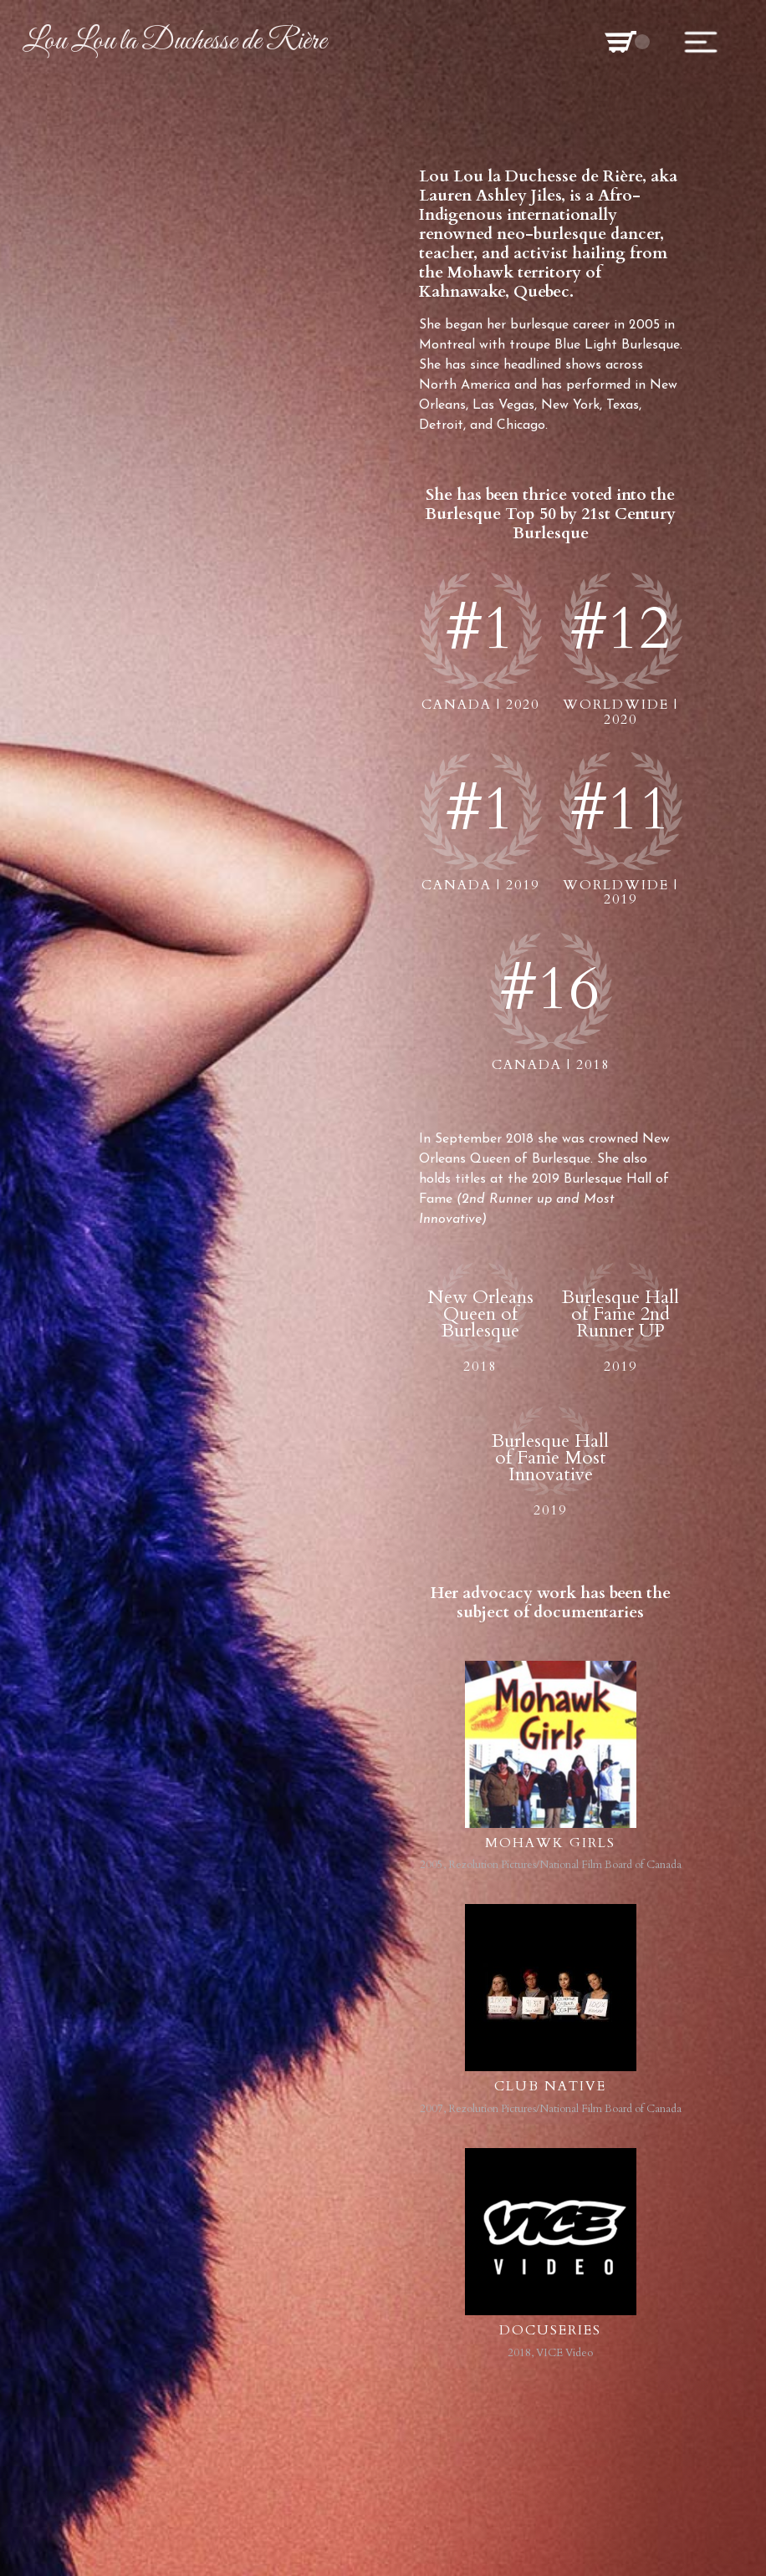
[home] (174, 42)
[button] (620, 41)
